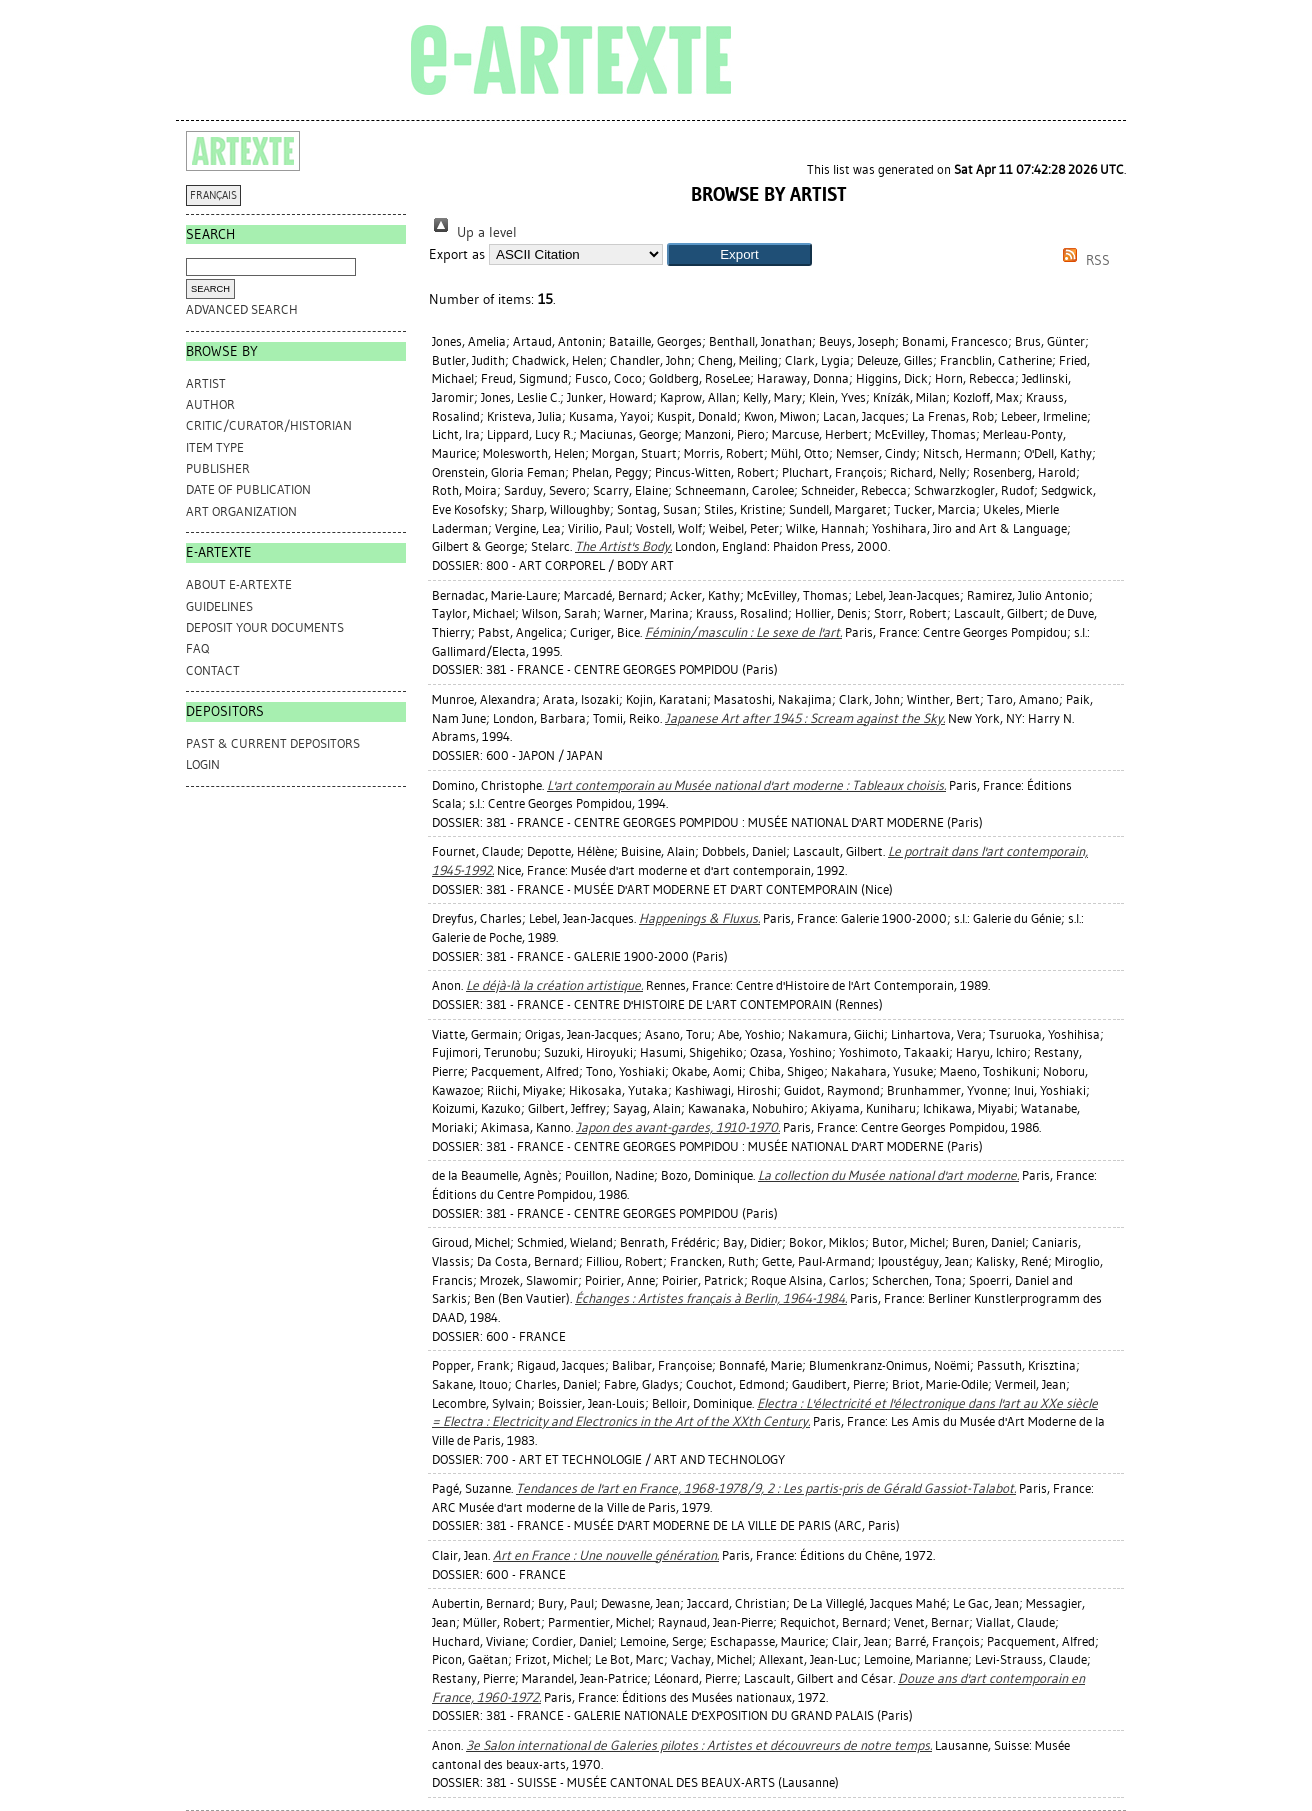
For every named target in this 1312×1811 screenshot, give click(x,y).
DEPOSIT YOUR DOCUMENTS (265, 627)
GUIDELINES (219, 606)
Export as (457, 254)
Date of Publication (248, 489)
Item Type (215, 447)
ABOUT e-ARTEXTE (239, 584)
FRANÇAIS (213, 195)
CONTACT (213, 670)
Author (210, 404)
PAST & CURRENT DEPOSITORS (273, 743)
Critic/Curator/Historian (269, 425)
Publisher (218, 468)
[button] (739, 254)
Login (203, 764)
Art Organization (241, 511)
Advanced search (242, 309)
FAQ (197, 648)
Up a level (473, 232)
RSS (1083, 260)
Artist (206, 383)
